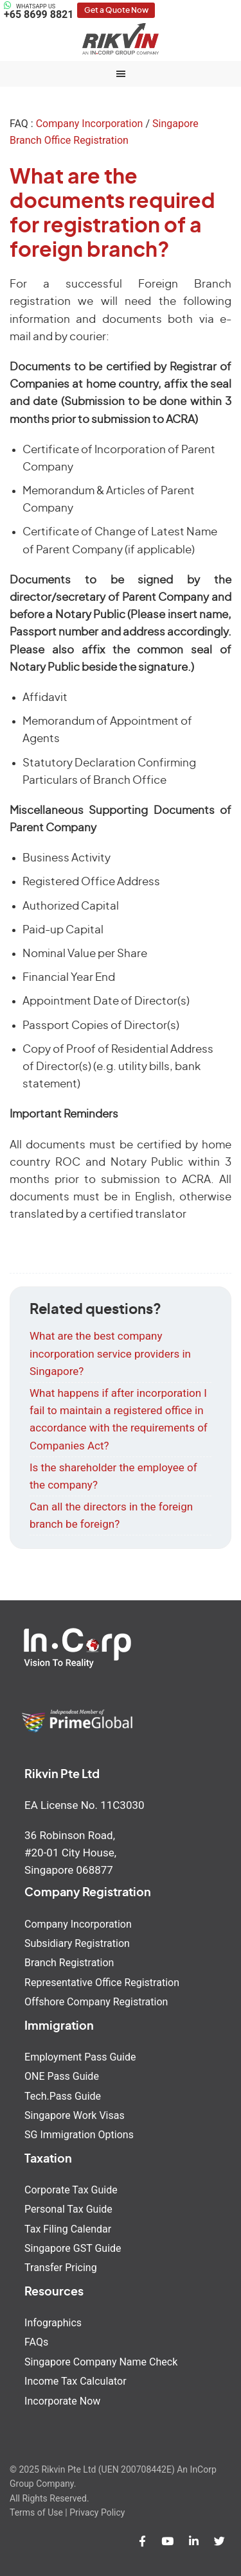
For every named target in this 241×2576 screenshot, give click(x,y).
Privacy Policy (97, 2512)
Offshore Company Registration (96, 2002)
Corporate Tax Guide (71, 2190)
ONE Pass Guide (61, 2076)
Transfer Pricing (60, 2267)
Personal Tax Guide (68, 2209)
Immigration (59, 2026)
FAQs (36, 2342)
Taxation (48, 2159)
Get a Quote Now (116, 10)
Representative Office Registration (101, 1982)
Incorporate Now (62, 2401)
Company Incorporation (89, 123)
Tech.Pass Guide (62, 2096)
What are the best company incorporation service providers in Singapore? (110, 1353)
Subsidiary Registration (77, 1943)
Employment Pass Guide (80, 2057)
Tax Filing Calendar (67, 2229)
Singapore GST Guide (72, 2248)
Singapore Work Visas (74, 2115)
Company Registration (87, 1893)
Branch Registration (69, 1963)
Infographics (53, 2323)
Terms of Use (36, 2512)
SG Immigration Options (79, 2135)
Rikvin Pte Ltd (120, 38)
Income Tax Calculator (75, 2381)
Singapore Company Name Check (100, 2362)
